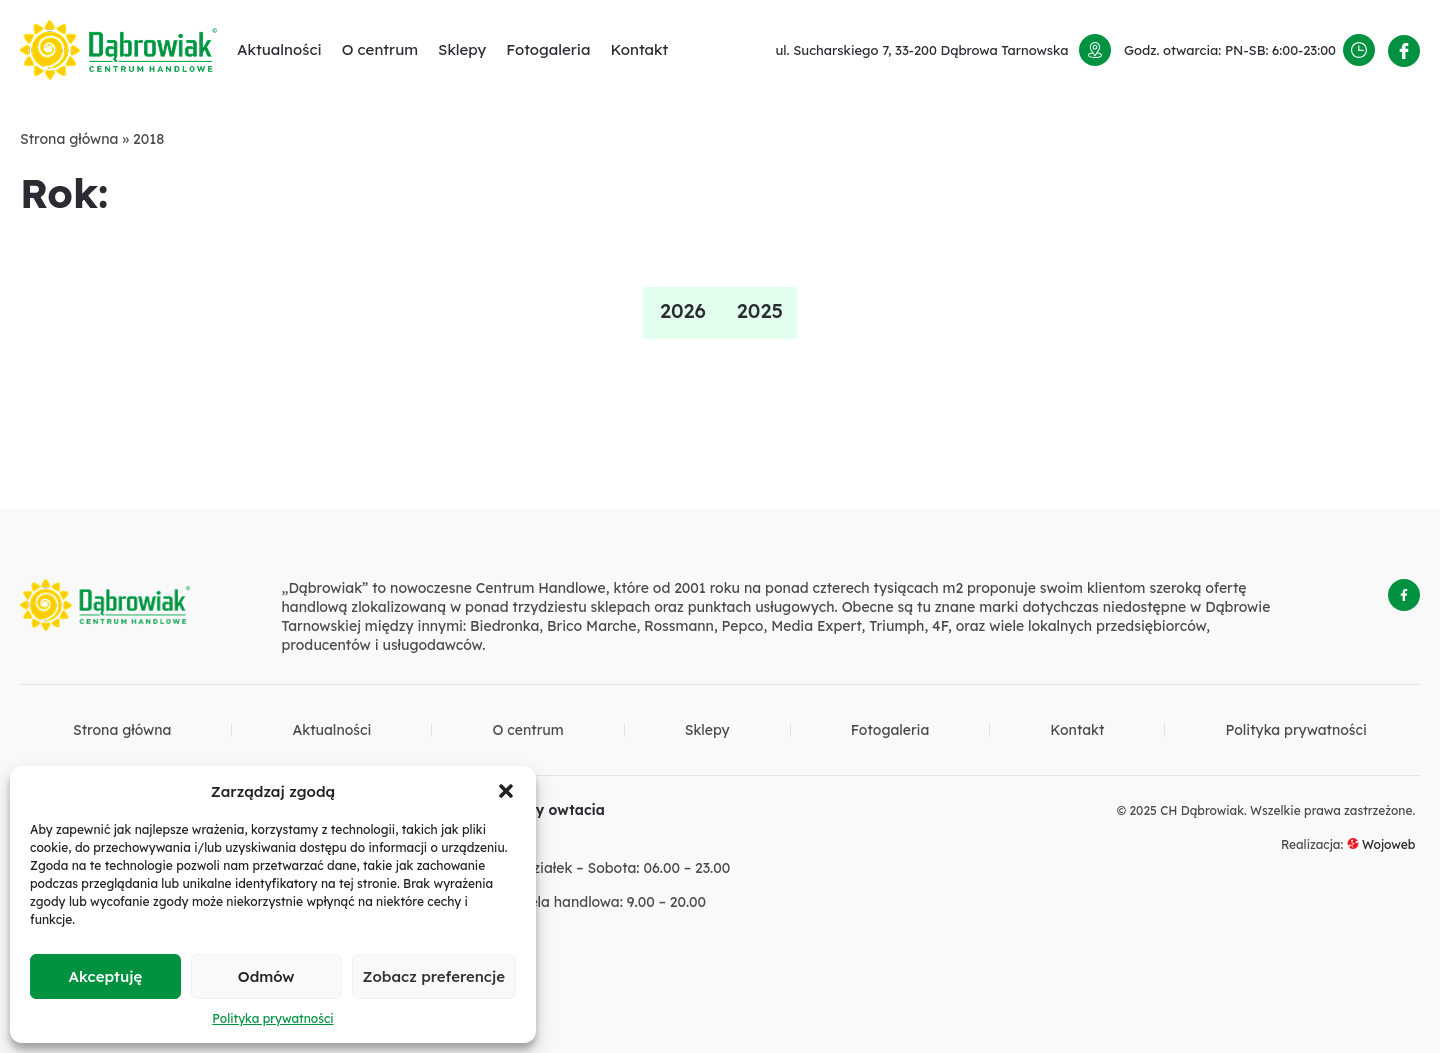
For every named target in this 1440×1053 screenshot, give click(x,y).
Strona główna (69, 139)
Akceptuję (106, 976)
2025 (760, 310)
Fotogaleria (548, 49)
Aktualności (279, 49)
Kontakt (639, 49)
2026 (683, 310)
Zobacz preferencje (434, 976)
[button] (506, 791)
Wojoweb (1381, 844)
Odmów (266, 976)
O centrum (380, 49)
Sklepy (462, 49)
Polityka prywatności (272, 1018)
